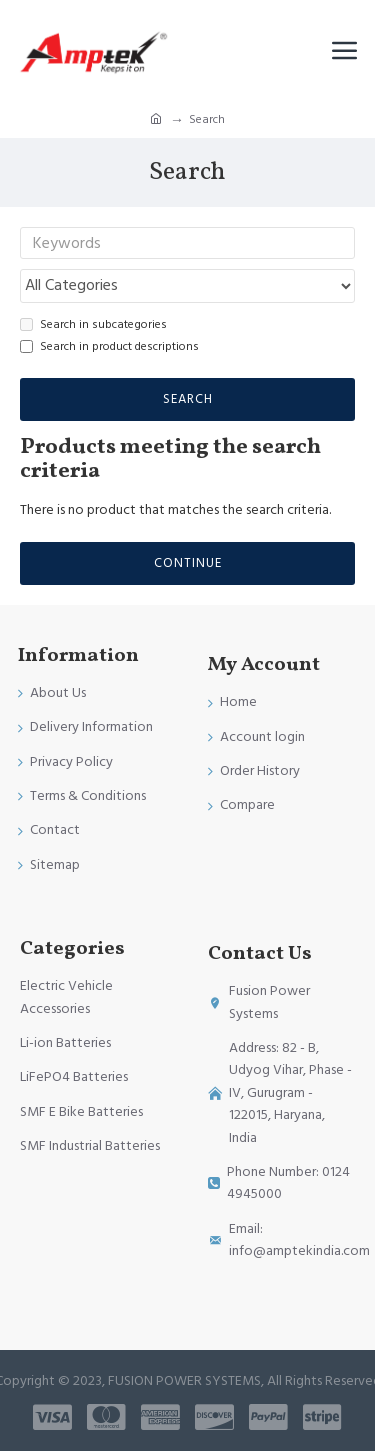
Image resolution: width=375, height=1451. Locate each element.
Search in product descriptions (109, 346)
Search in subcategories (93, 324)
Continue (188, 563)
